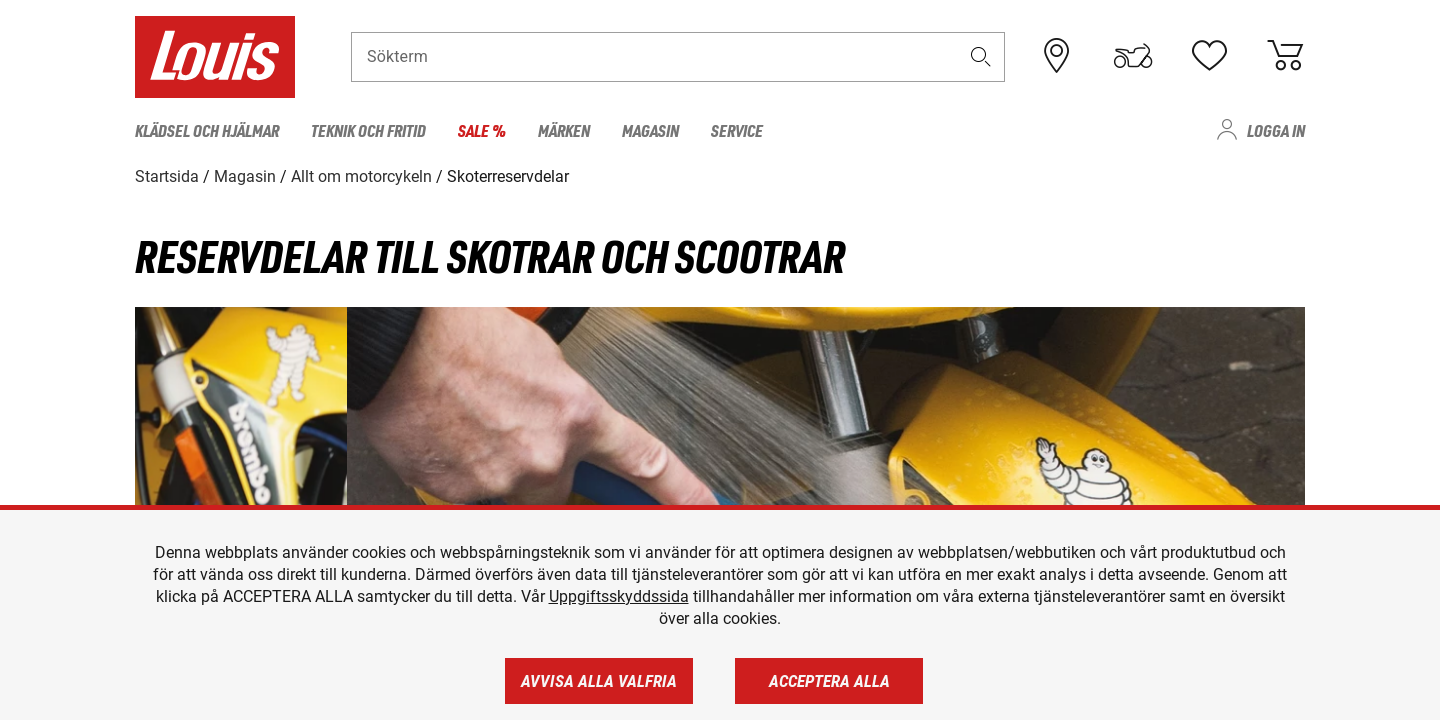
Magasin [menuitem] (650, 130)
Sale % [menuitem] (482, 130)
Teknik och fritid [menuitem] (368, 130)
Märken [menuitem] (564, 130)
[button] (981, 56)
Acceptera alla (829, 681)
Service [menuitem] (737, 130)
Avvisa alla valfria (599, 681)
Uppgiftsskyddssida (619, 596)
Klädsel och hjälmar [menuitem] (207, 130)
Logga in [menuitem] (1276, 130)
